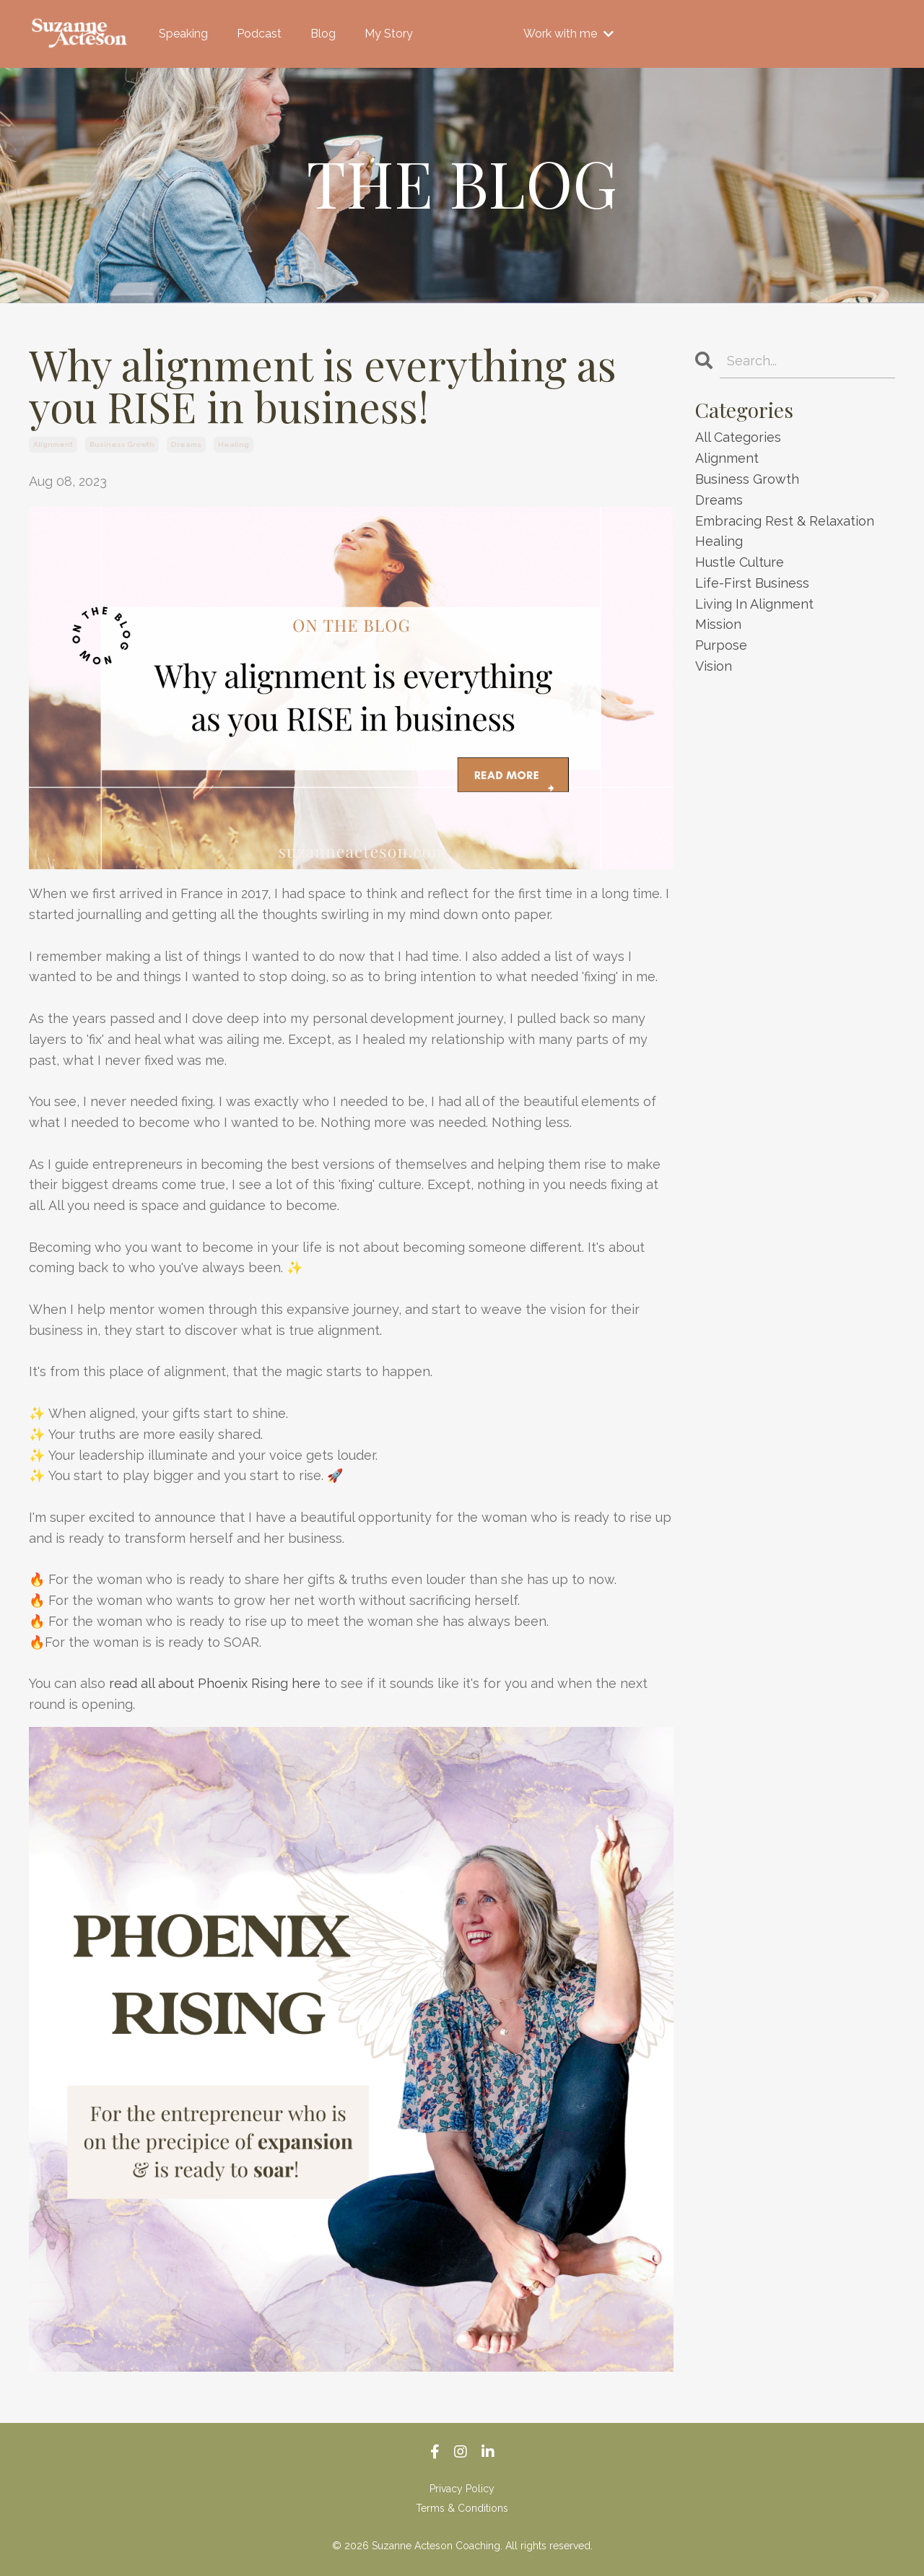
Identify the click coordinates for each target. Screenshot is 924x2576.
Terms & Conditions (462, 2508)
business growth (122, 444)
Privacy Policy (462, 2488)
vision (713, 666)
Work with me (568, 33)
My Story (389, 33)
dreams (186, 444)
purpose (721, 645)
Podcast (259, 33)
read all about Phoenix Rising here (215, 1683)
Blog (323, 33)
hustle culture (739, 562)
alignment (53, 444)
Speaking (183, 33)
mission (718, 624)
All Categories (738, 437)
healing (233, 444)
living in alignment (754, 604)
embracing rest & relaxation (784, 520)
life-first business (752, 583)
